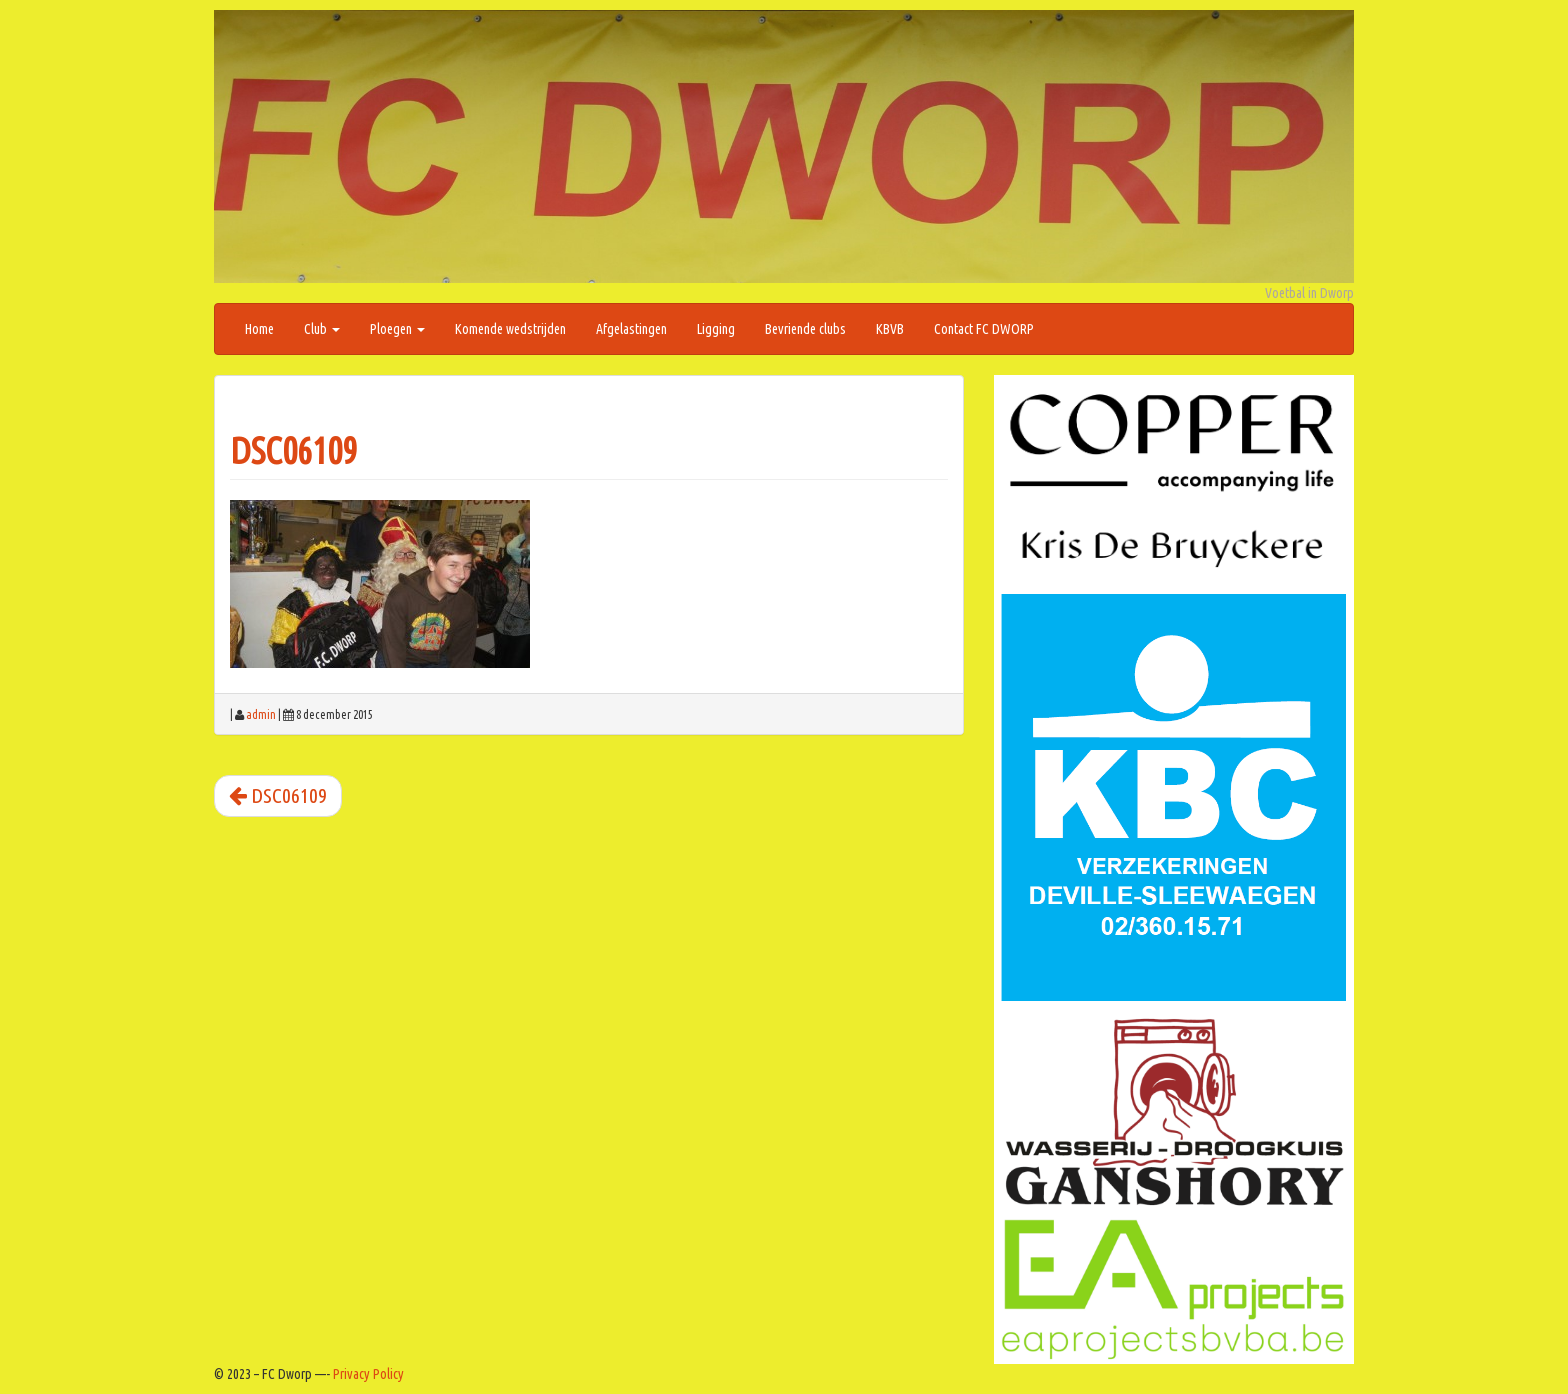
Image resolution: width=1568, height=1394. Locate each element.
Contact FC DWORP (984, 329)
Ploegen (397, 329)
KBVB (890, 329)
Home (259, 329)
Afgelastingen (631, 329)
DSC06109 (293, 450)
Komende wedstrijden (510, 329)
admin (261, 714)
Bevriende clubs (805, 329)
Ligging (716, 329)
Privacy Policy (368, 1374)
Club (322, 329)
